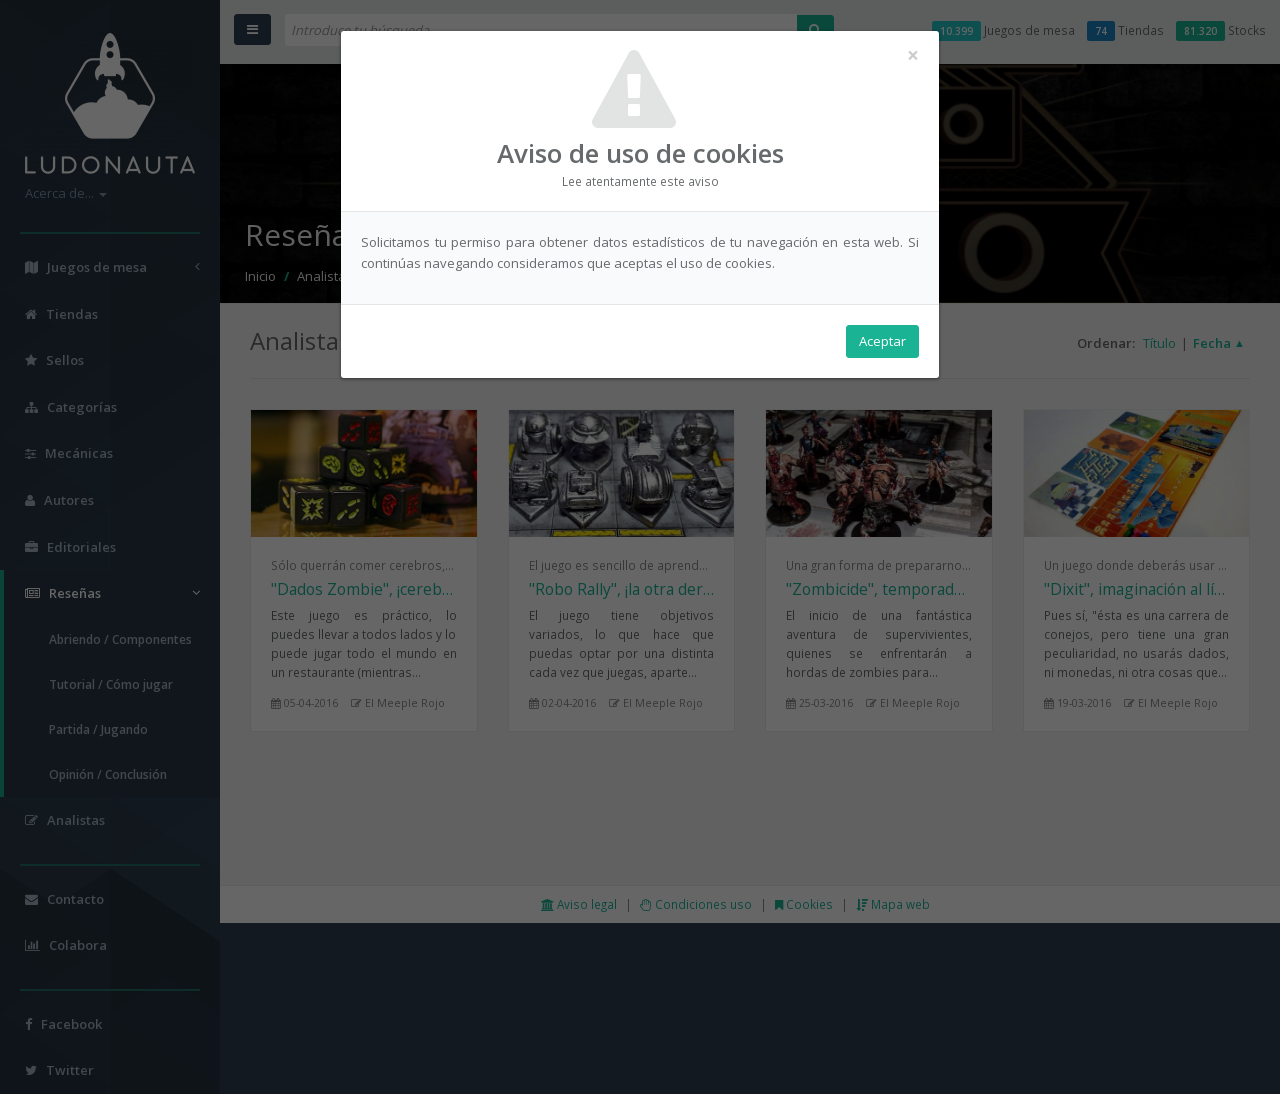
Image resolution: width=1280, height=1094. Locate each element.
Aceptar (882, 341)
